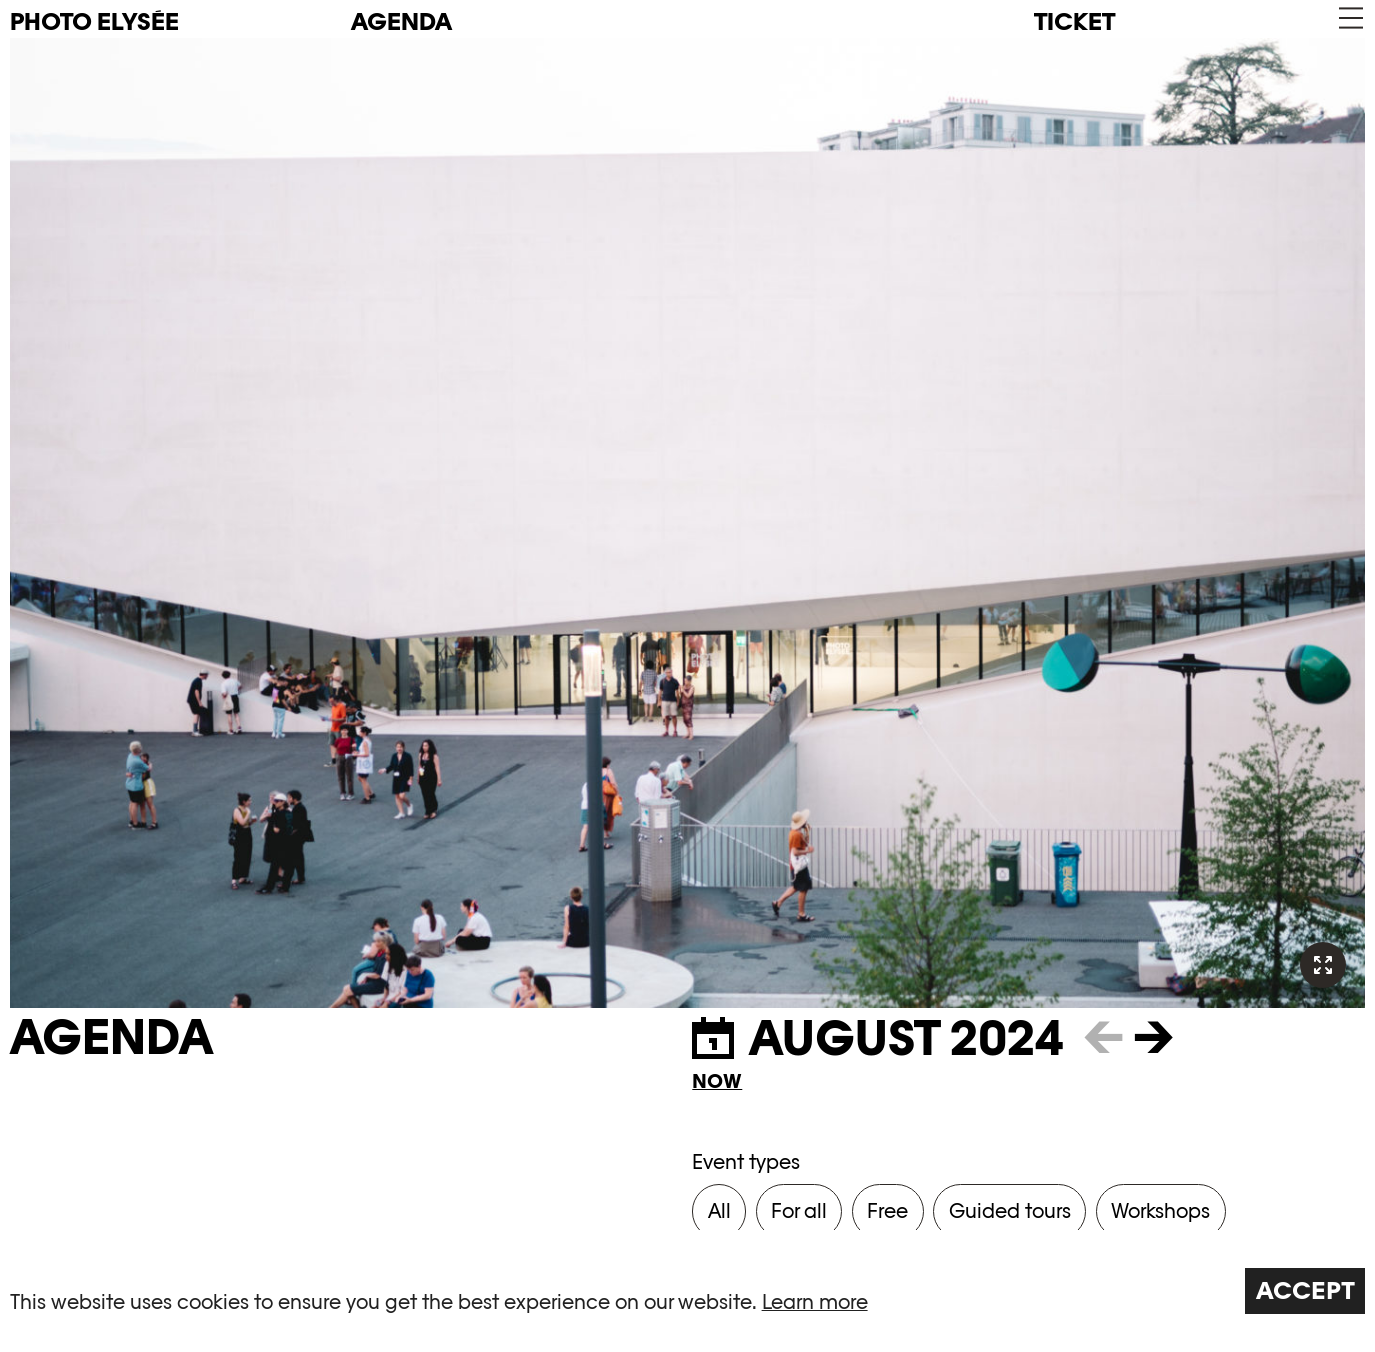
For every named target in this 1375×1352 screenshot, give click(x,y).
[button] (1349, 18)
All (719, 1211)
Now (717, 1081)
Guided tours (1010, 1211)
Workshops (1160, 1211)
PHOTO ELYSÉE (94, 22)
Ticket (1074, 21)
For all (799, 1211)
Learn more (815, 1302)
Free (887, 1211)
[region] (687, 1291)
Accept (1305, 1290)
